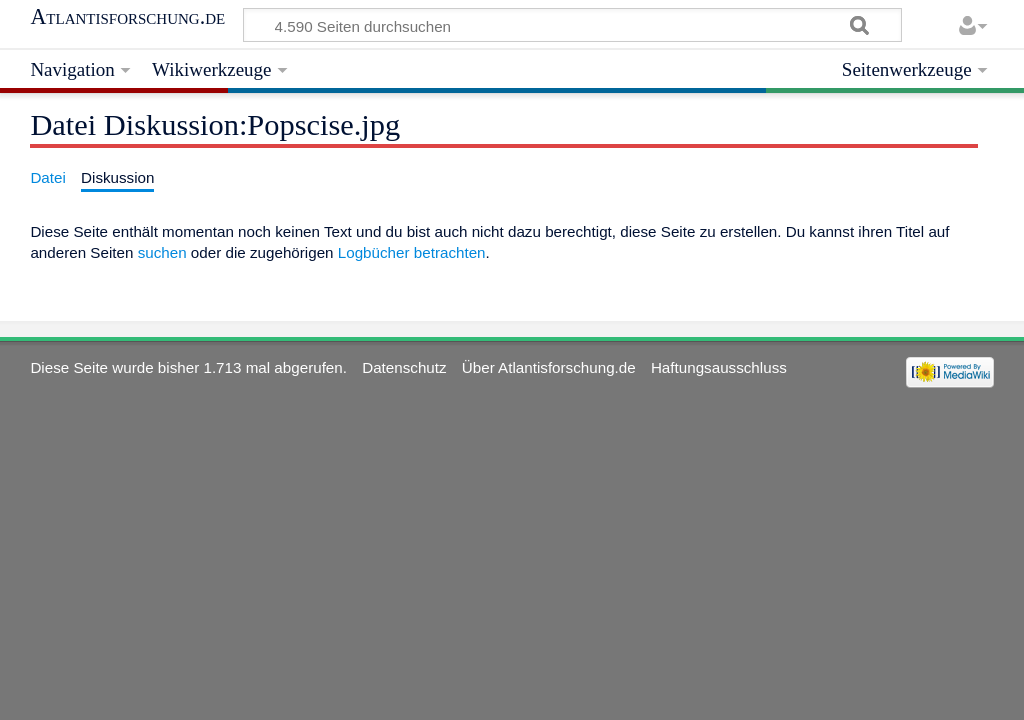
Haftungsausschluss (719, 367)
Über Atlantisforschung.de (549, 367)
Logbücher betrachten (412, 252)
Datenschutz (404, 367)
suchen (162, 252)
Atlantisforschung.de (127, 17)
